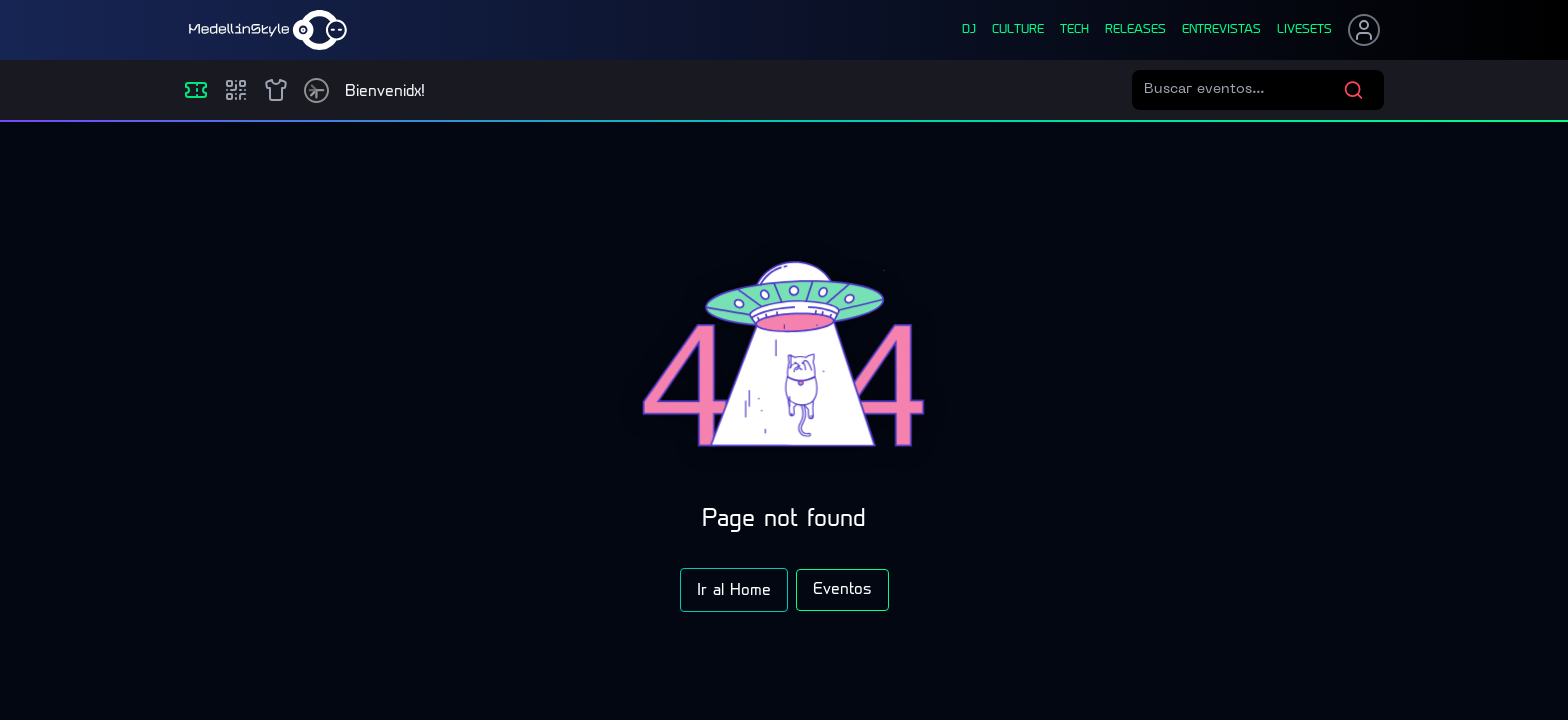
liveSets (1304, 30)
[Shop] (276, 90)
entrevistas (1221, 30)
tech (1074, 30)
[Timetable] (316, 90)
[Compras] (236, 90)
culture (1018, 30)
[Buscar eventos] (1243, 90)
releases (1135, 30)
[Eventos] (196, 90)
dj (969, 30)
